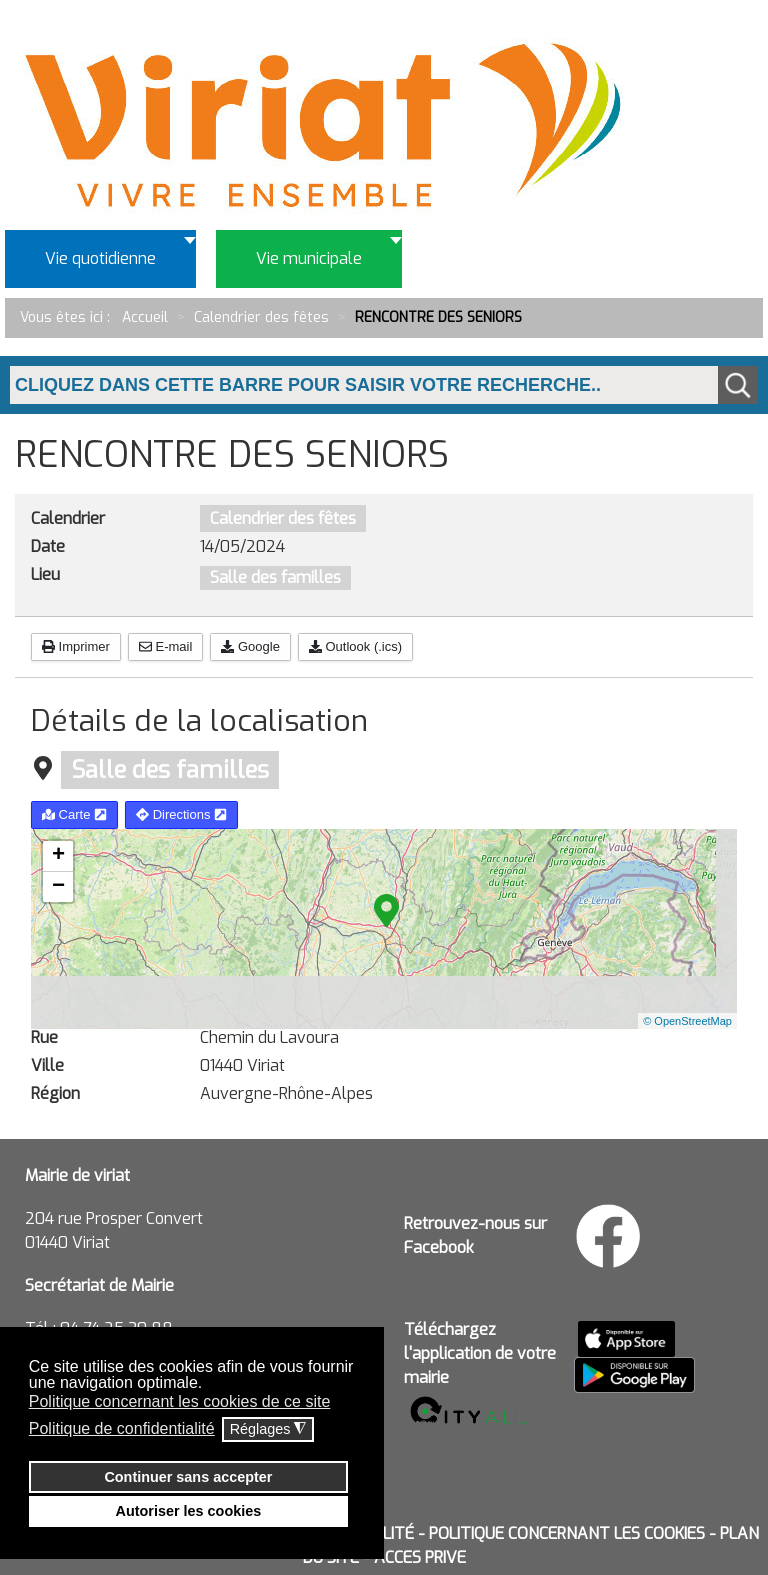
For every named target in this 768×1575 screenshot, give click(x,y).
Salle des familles (275, 577)
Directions (181, 814)
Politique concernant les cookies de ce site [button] (180, 1401)
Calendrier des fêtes (283, 518)
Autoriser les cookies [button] (189, 1511)
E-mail (165, 646)
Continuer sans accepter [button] (188, 1477)
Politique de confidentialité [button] (122, 1428)
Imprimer (76, 646)
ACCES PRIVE (420, 1557)
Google (250, 646)
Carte (74, 814)
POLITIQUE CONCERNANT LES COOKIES (567, 1533)
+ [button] (58, 856)
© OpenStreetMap (687, 1021)
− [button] (58, 887)
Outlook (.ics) (355, 646)
